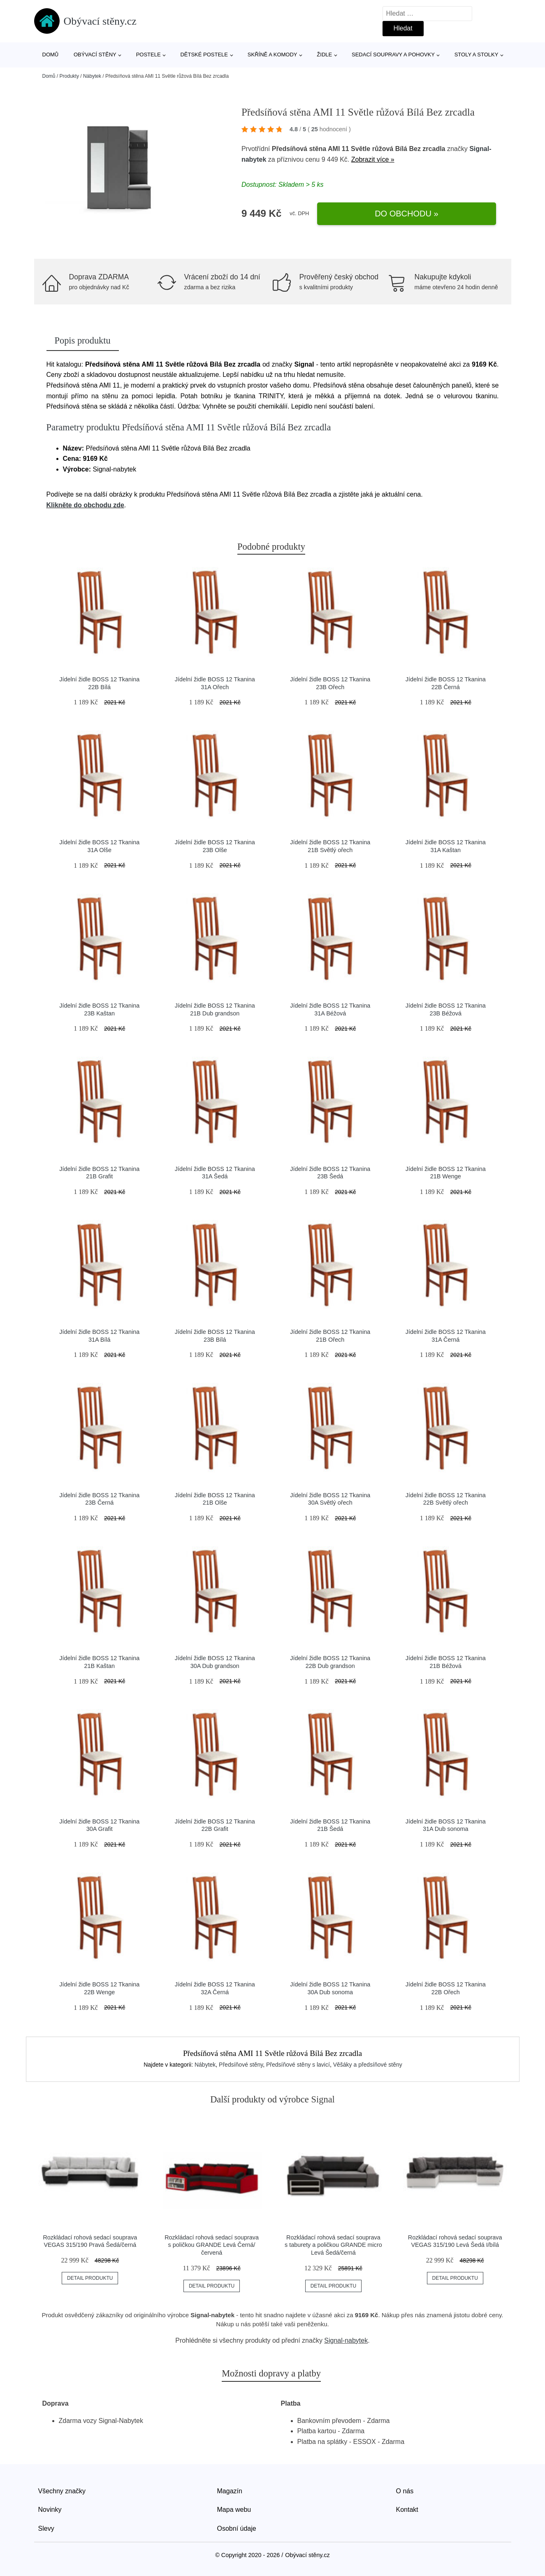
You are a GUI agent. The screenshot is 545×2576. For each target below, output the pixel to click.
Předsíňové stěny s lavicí (298, 2064)
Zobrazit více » (372, 159)
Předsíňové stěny (241, 2064)
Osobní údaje (236, 2528)
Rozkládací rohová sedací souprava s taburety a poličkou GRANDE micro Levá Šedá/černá (333, 2245)
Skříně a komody (272, 54)
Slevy (46, 2528)
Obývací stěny (95, 54)
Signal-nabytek (346, 2340)
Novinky (50, 2509)
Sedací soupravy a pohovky (393, 54)
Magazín (229, 2491)
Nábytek (92, 76)
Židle (324, 54)
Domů (50, 54)
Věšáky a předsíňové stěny (367, 2064)
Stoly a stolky (477, 54)
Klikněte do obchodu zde (85, 505)
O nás (405, 2491)
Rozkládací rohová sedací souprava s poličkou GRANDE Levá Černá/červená (212, 2245)
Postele (148, 54)
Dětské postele (204, 54)
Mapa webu (234, 2509)
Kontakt (407, 2509)
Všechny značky (62, 2491)
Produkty (69, 76)
